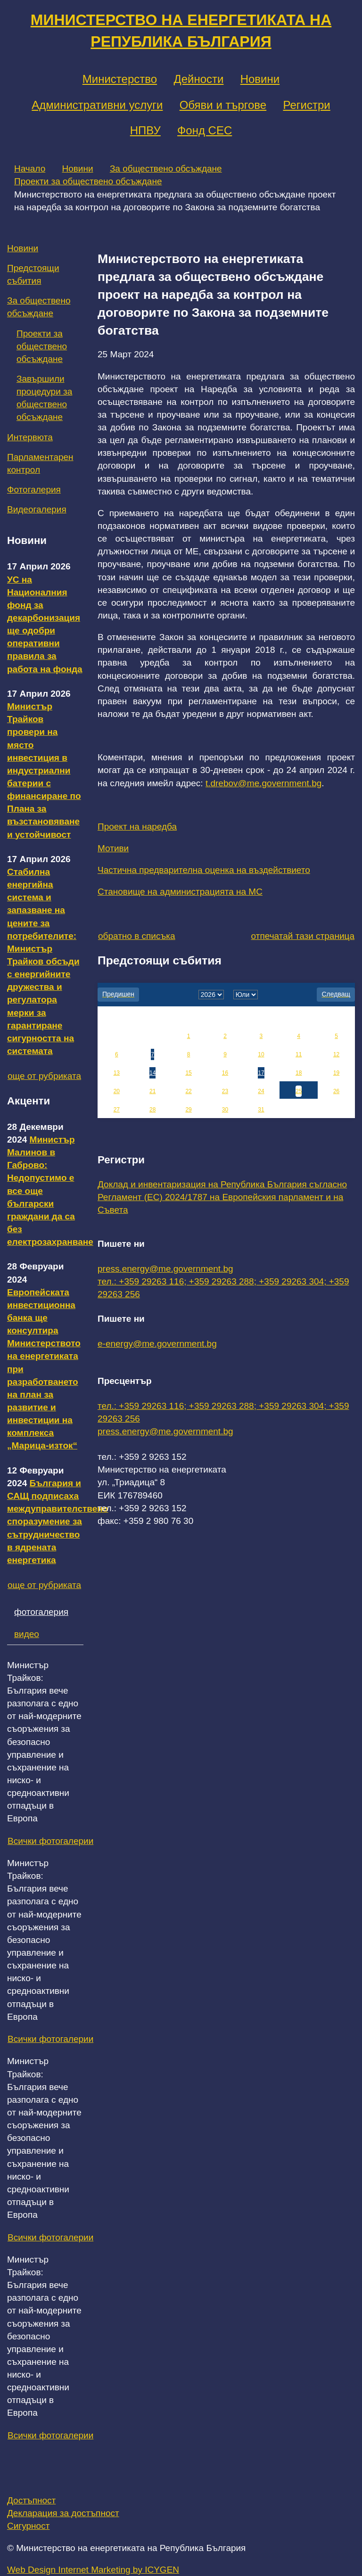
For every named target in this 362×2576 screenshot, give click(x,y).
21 (152, 1091)
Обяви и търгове (223, 105)
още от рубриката (44, 1076)
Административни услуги (97, 105)
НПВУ (145, 130)
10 (261, 1054)
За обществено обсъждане (166, 168)
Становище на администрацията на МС (180, 892)
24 (261, 1091)
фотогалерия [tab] (41, 1612)
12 (336, 1054)
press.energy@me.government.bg (165, 1269)
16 (225, 1073)
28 (152, 1109)
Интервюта (30, 437)
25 (299, 1091)
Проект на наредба (137, 826)
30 (225, 1109)
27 (117, 1109)
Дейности (198, 79)
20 (117, 1091)
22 (188, 1091)
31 (261, 1109)
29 (188, 1109)
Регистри (306, 105)
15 (188, 1073)
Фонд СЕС (204, 130)
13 (117, 1073)
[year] (211, 994)
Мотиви (113, 848)
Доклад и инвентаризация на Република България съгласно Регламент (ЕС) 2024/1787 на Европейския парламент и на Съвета (222, 1197)
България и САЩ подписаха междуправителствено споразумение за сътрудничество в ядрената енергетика (57, 1521)
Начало (29, 168)
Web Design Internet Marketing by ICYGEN (93, 2570)
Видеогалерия (36, 509)
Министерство (119, 79)
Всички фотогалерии (50, 1841)
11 (299, 1054)
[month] (245, 994)
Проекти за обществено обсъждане (88, 181)
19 (336, 1073)
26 (336, 1091)
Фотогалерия (34, 489)
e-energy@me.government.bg (157, 1344)
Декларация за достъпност (63, 2513)
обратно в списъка (136, 936)
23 (225, 1091)
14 (152, 1073)
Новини (260, 79)
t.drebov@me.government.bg (263, 783)
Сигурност (28, 2526)
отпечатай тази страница (302, 936)
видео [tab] (26, 1634)
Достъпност (31, 2500)
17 (261, 1073)
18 (299, 1073)
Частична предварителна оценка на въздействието (204, 870)
